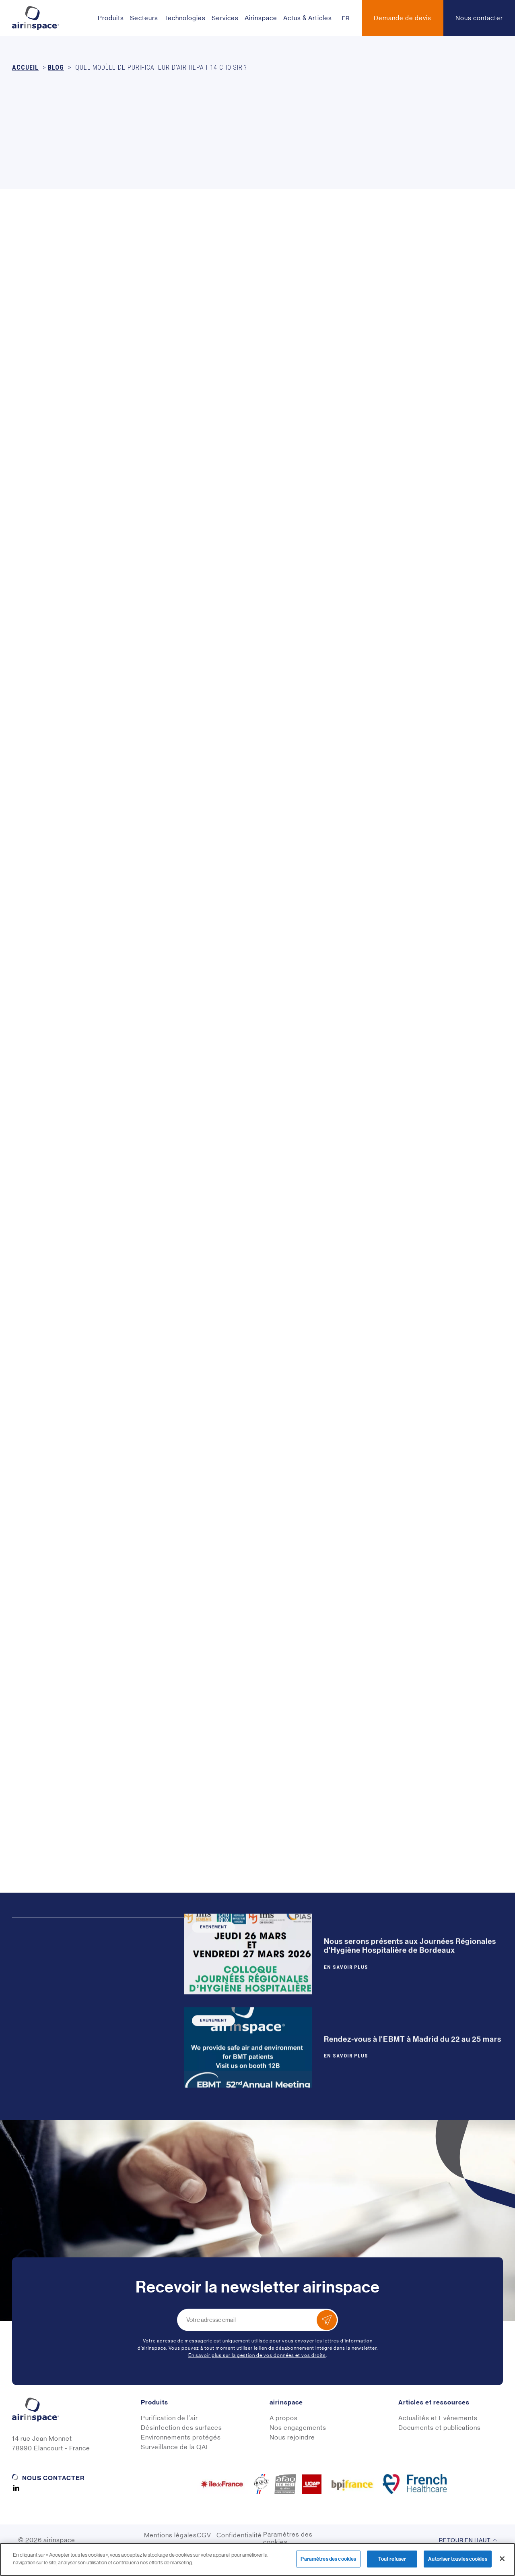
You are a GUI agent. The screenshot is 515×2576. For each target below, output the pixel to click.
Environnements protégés (181, 2437)
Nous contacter (53, 2478)
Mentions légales (170, 2535)
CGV (204, 2535)
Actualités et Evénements (438, 2418)
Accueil (25, 67)
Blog (56, 67)
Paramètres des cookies (288, 2538)
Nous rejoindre (292, 2437)
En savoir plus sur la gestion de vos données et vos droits (257, 2355)
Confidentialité (239, 2535)
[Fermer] (502, 2559)
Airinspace (261, 18)
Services (225, 18)
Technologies (185, 18)
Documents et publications (439, 2427)
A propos (284, 2418)
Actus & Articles (307, 18)
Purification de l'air (169, 2418)
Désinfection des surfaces (181, 2427)
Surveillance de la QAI (174, 2447)
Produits (111, 18)
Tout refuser (392, 2559)
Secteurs (144, 18)
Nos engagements (298, 2427)
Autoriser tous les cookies (457, 2559)
